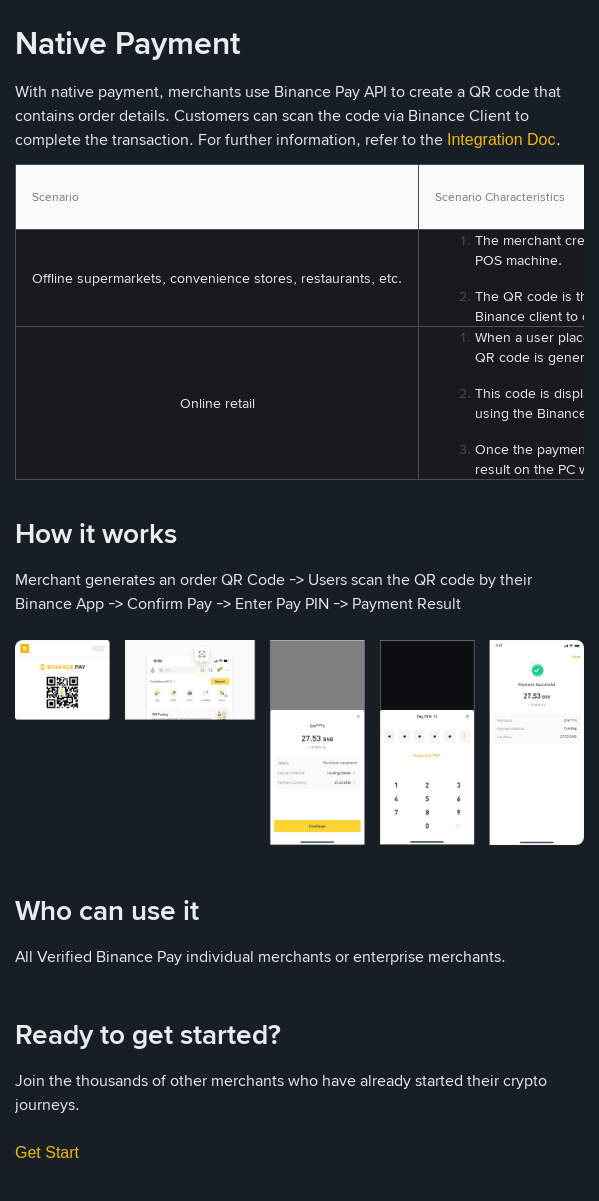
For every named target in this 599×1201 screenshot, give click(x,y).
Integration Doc (501, 139)
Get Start (47, 1152)
